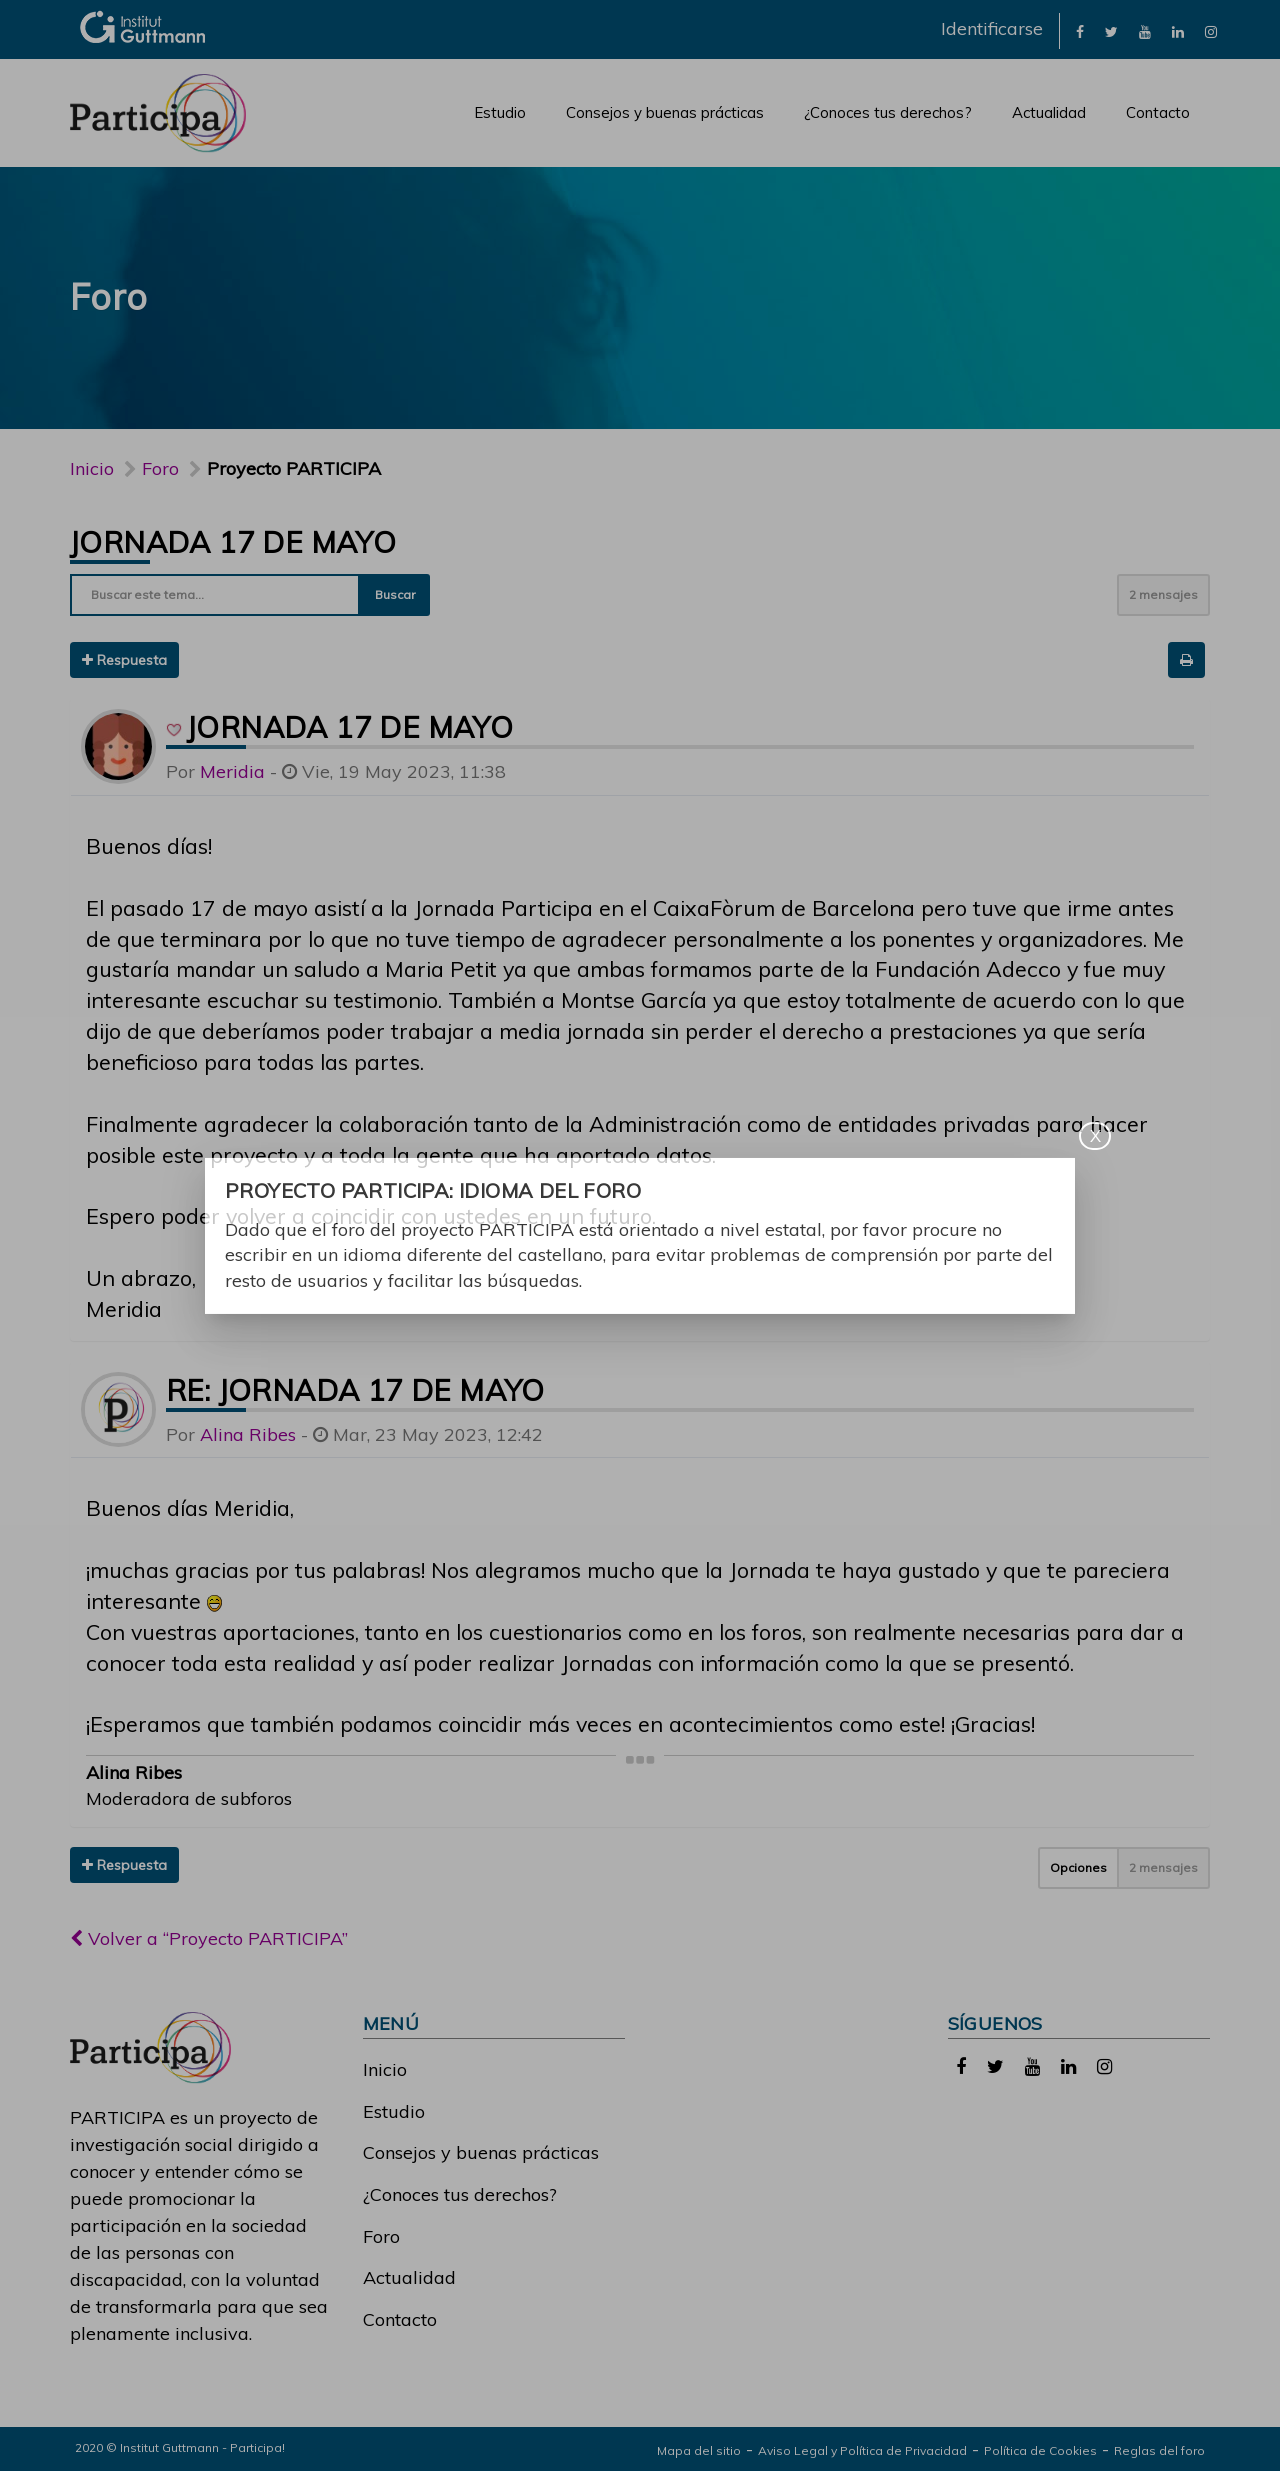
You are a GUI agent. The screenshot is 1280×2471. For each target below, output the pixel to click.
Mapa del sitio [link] (699, 2450)
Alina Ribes (248, 1434)
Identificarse (992, 28)
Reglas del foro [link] (1159, 2450)
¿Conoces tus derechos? (888, 112)
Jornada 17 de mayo (233, 542)
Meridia (232, 771)
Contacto (1158, 112)
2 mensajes (1163, 594)
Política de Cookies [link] (1040, 2450)
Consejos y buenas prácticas (665, 112)
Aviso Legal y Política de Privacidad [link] (862, 2450)
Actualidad (1049, 112)
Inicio (92, 468)
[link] (1080, 30)
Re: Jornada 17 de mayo (355, 1390)
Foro (381, 2236)
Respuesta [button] (124, 660)
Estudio (500, 112)
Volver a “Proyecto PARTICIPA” (209, 1938)
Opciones (1078, 1867)
